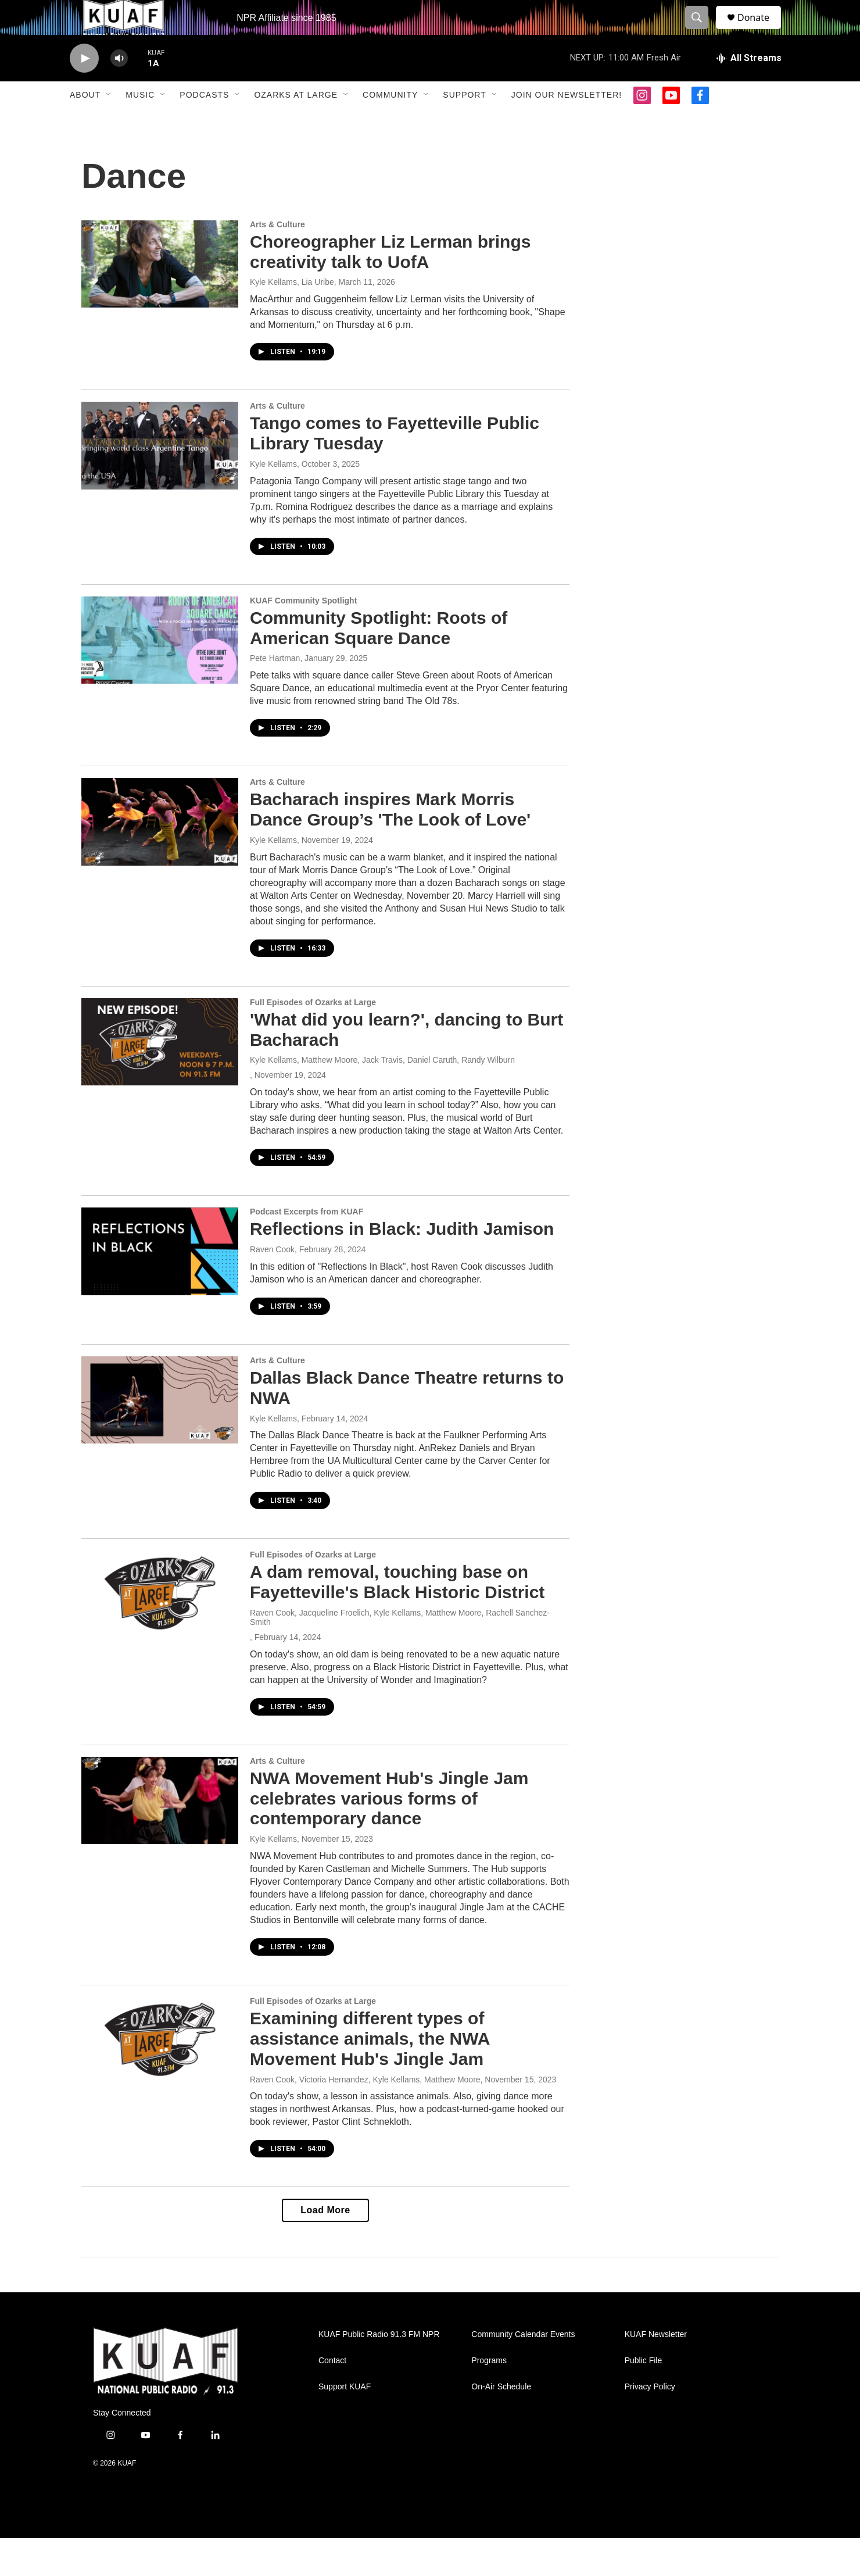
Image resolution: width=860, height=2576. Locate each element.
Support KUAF (344, 2424)
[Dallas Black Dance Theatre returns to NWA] (159, 1437)
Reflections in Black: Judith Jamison (402, 1266)
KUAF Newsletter (656, 2372)
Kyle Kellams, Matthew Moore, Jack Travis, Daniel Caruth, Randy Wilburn (382, 1097)
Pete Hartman (275, 696)
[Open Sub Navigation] (109, 121)
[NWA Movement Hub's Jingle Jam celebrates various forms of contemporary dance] (159, 1838)
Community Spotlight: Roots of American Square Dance (378, 665)
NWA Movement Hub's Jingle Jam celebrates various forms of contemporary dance (389, 1836)
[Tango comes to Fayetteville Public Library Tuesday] (159, 483)
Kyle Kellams (273, 501)
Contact (332, 2398)
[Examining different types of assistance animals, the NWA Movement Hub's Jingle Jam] (159, 2078)
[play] (84, 84)
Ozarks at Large (296, 121)
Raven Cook (272, 1287)
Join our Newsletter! (566, 121)
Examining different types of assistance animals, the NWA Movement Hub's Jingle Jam (369, 2076)
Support (464, 121)
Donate (761, 30)
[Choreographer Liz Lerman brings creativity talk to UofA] (159, 301)
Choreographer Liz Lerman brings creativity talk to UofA (390, 289)
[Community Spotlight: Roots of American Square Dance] (159, 677)
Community (390, 121)
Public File (643, 2398)
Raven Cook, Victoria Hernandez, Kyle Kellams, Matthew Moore (365, 2117)
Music (140, 121)
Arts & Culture (277, 262)
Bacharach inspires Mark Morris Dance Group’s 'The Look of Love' (390, 847)
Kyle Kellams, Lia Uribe (292, 319)
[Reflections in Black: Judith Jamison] (159, 1288)
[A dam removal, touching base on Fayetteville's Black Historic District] (159, 1631)
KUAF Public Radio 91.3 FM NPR (379, 2372)
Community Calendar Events (523, 2372)
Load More (325, 2248)
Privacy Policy (650, 2424)
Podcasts (204, 121)
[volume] (119, 85)
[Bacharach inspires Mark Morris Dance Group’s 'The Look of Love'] (159, 859)
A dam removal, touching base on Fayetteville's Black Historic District (397, 1619)
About (85, 121)
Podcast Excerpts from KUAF (306, 1249)
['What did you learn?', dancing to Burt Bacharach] (159, 1079)
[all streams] (748, 84)
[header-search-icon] (702, 30)
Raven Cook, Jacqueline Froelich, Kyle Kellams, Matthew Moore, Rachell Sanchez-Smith (400, 1655)
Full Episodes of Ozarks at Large (313, 1040)
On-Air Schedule (501, 2424)
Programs (489, 2398)
